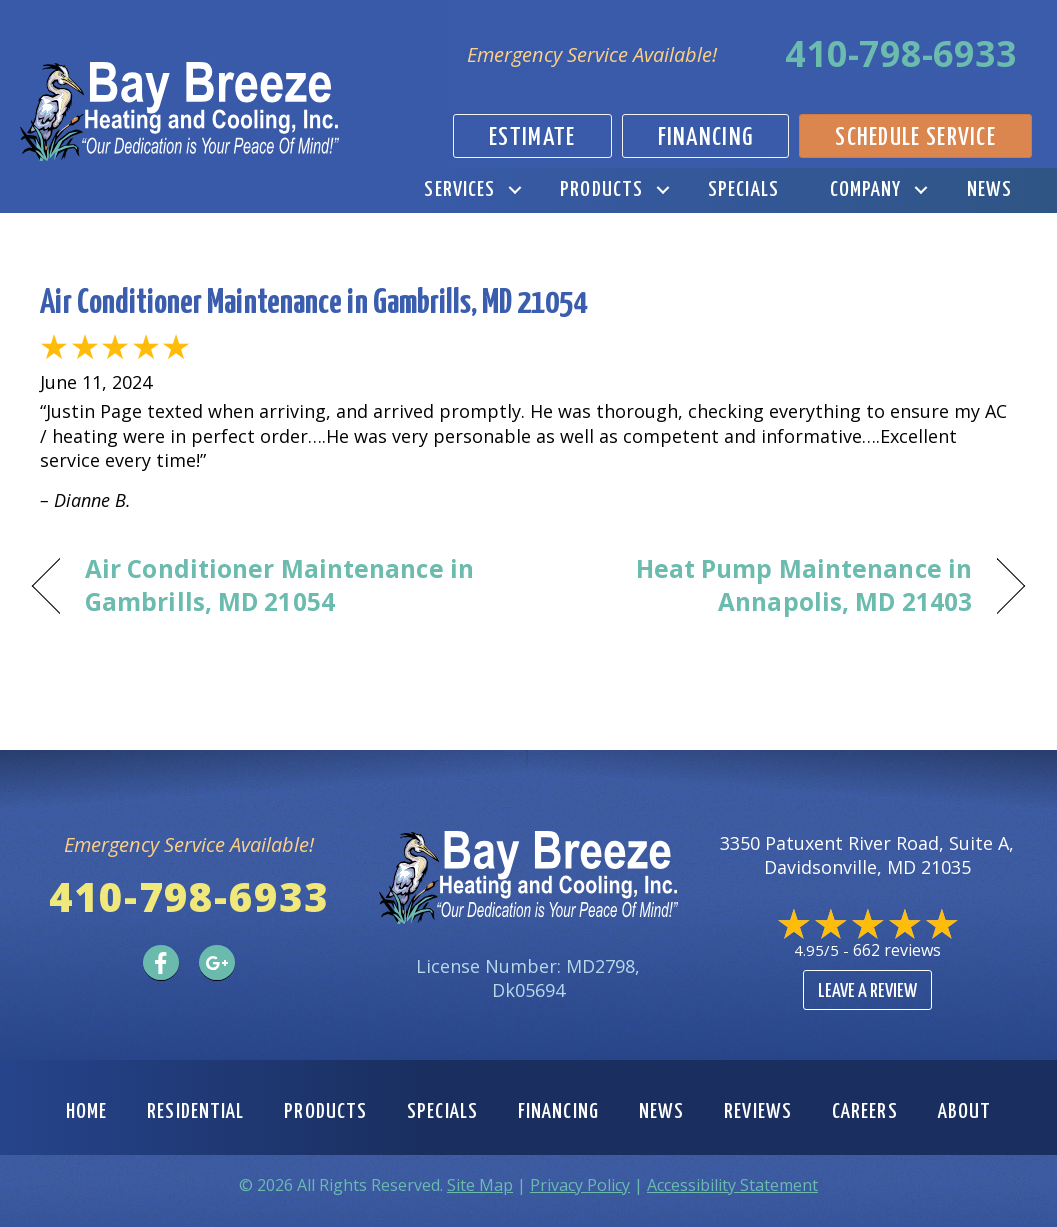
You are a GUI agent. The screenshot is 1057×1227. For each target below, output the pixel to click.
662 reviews (897, 950)
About (965, 1112)
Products (601, 190)
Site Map (480, 1185)
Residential (195, 1112)
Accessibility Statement (732, 1185)
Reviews (758, 1112)
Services (459, 190)
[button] (514, 190)
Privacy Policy (580, 1185)
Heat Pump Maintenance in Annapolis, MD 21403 (765, 585)
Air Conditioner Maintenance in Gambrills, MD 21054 (313, 303)
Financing (558, 1112)
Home (86, 1112)
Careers (865, 1112)
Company (866, 190)
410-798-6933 (901, 53)
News (989, 190)
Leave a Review (867, 991)
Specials (743, 190)
